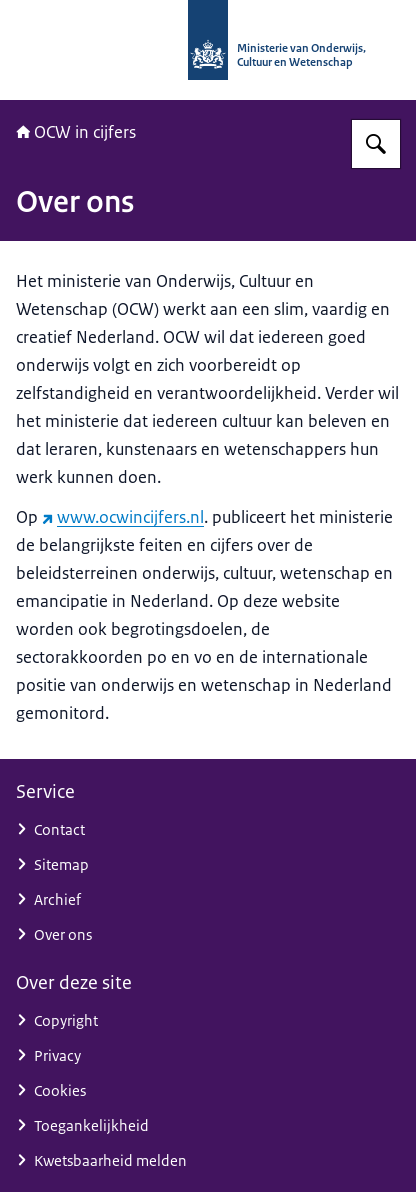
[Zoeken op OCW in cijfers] (376, 144)
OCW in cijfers (76, 132)
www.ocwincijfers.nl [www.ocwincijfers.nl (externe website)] (123, 517)
